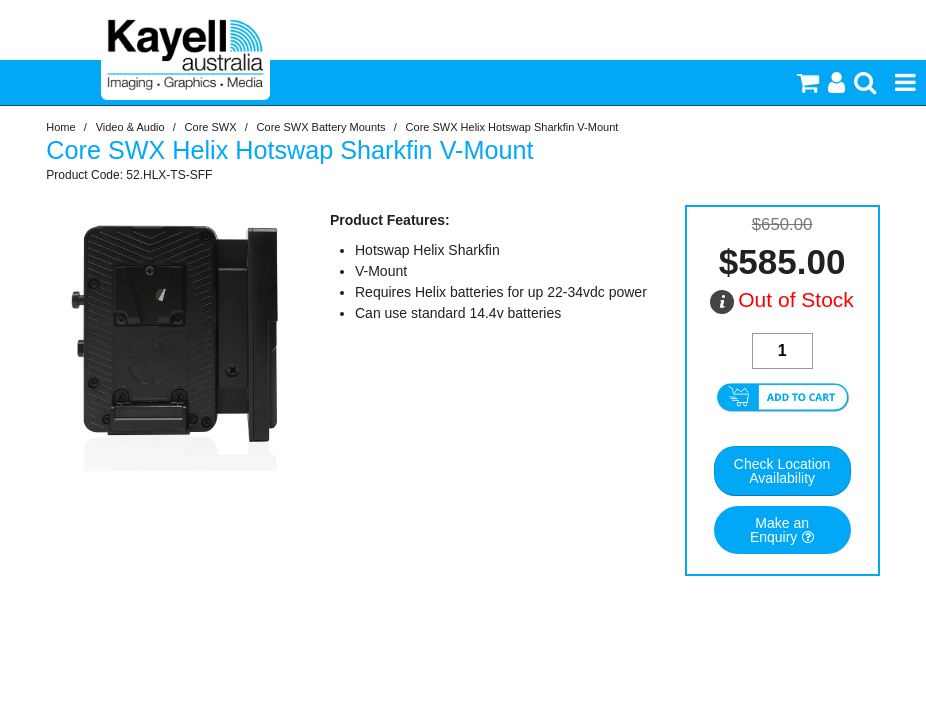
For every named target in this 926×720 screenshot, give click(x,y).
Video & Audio (130, 127)
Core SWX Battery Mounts (321, 127)
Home (60, 127)
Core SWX (211, 127)
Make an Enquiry (779, 530)
